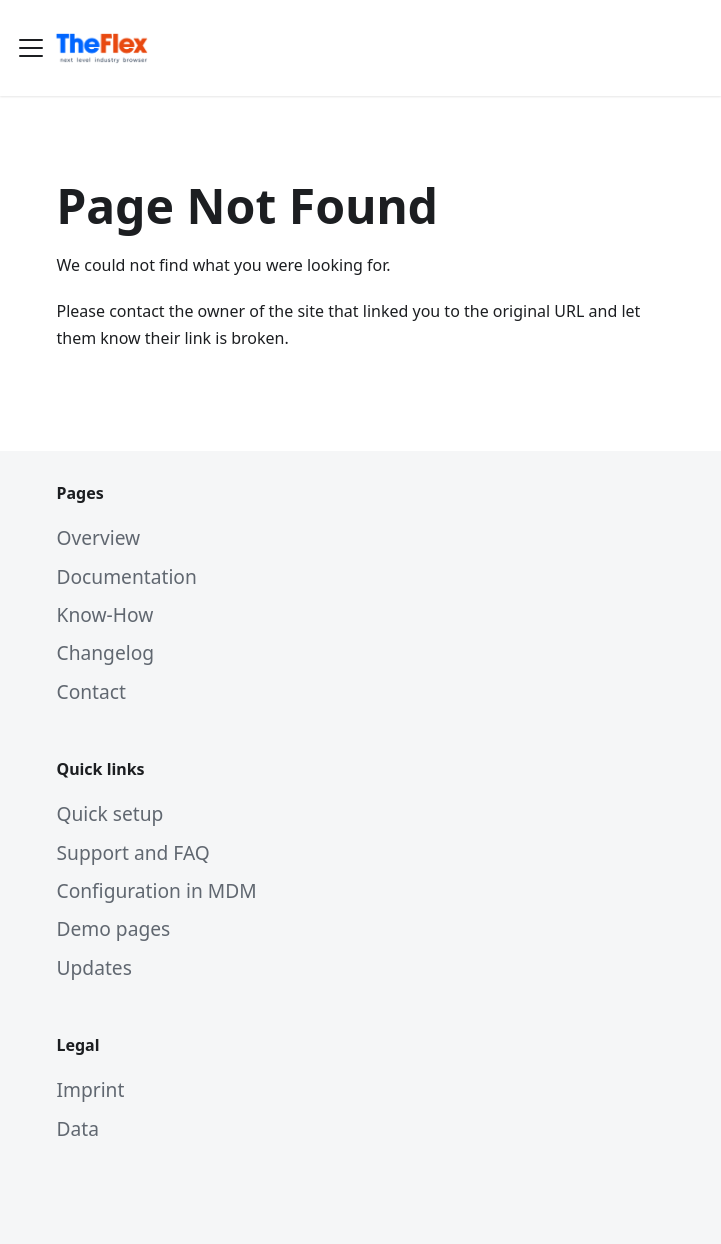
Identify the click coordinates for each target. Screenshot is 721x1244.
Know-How (105, 614)
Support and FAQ (133, 852)
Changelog (106, 652)
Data (78, 1128)
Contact (91, 691)
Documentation (127, 576)
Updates (94, 967)
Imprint (91, 1089)
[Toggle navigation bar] (31, 48)
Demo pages (114, 928)
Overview (99, 537)
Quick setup (110, 813)
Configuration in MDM (157, 890)
